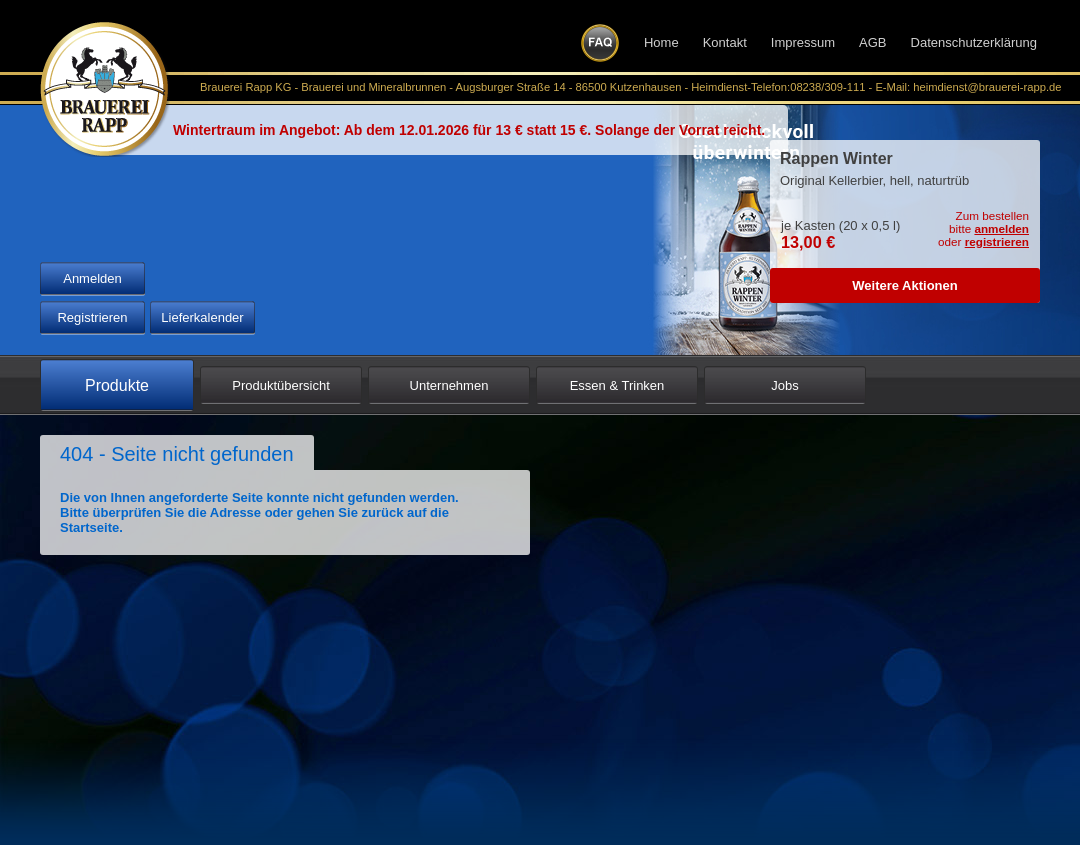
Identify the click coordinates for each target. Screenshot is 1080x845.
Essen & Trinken (617, 385)
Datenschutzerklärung (974, 42)
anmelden (1001, 228)
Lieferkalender (202, 317)
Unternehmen (449, 385)
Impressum (803, 42)
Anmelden (92, 278)
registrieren (997, 241)
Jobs (784, 385)
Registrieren (92, 317)
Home (661, 42)
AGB (872, 42)
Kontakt (725, 42)
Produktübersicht (281, 385)
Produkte (117, 385)
